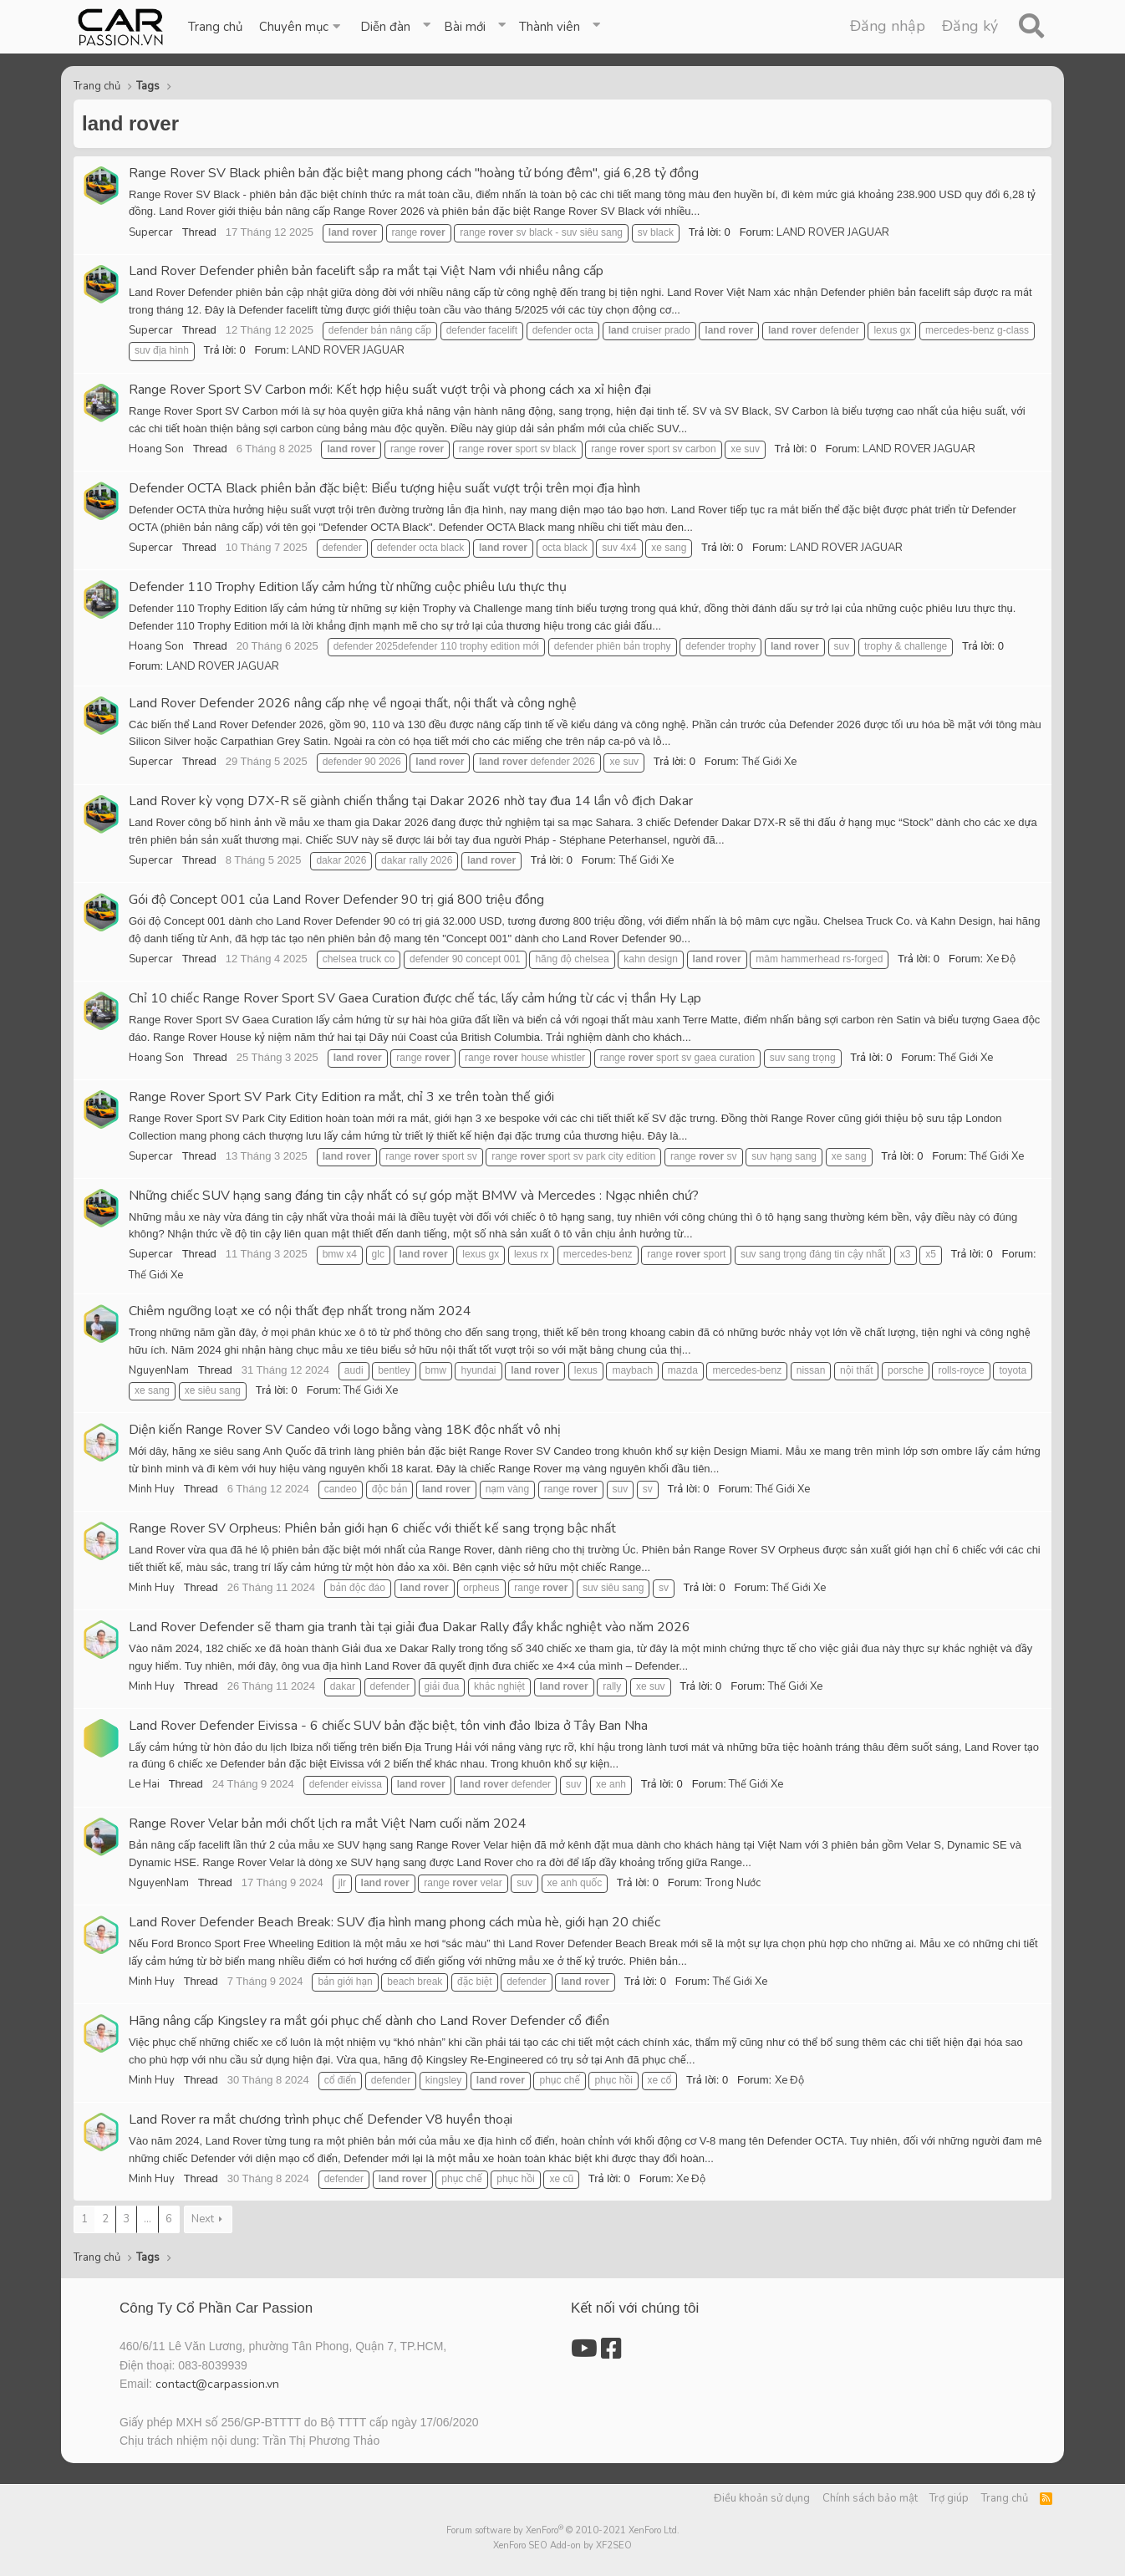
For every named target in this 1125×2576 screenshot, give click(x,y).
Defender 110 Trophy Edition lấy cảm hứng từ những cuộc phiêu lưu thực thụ (348, 587)
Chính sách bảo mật (870, 2498)
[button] (301, 27)
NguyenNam (159, 1370)
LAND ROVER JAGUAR (832, 232)
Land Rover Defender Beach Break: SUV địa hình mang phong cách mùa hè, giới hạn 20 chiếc (394, 1922)
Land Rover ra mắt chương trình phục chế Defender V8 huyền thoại (320, 2119)
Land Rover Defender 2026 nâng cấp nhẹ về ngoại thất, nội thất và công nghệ (353, 703)
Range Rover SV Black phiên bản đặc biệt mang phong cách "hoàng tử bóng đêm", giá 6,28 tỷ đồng (414, 173)
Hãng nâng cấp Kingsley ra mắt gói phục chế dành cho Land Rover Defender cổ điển (369, 2021)
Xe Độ (1001, 959)
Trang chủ (215, 26)
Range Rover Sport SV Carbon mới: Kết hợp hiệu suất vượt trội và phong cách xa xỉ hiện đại (390, 389)
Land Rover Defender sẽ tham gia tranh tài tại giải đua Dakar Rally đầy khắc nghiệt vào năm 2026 (409, 1627)
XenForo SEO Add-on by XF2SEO (562, 2545)
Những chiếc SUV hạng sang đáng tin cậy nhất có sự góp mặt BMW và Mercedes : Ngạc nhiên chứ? (414, 1195)
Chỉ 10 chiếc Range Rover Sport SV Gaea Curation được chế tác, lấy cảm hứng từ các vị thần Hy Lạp (415, 998)
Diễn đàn (385, 26)
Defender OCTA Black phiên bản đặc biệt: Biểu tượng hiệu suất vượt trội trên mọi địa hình (384, 488)
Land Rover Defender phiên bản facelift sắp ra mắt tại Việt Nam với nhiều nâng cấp (366, 271)
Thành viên (549, 26)
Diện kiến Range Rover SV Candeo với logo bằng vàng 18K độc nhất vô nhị (345, 1430)
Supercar (151, 232)
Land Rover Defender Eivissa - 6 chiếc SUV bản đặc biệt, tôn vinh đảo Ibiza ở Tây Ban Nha (388, 1725)
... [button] (147, 2219)
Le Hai (144, 1784)
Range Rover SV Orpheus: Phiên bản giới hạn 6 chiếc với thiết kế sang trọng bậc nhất (372, 1528)
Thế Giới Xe (769, 761)
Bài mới (465, 26)
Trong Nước (733, 1882)
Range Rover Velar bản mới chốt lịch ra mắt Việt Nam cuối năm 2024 (328, 1823)
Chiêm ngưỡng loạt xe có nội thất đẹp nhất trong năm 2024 (300, 1311)
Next (202, 2219)
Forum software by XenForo (563, 2530)
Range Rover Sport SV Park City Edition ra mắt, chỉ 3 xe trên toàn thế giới (341, 1097)
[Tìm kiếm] (1031, 27)
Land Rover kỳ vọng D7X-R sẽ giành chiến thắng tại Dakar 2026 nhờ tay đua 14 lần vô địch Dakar (411, 801)
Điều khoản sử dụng (762, 2498)
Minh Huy (152, 1489)
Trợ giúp (949, 2498)
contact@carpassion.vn (217, 2384)
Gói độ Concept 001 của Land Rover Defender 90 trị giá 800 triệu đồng (336, 899)
